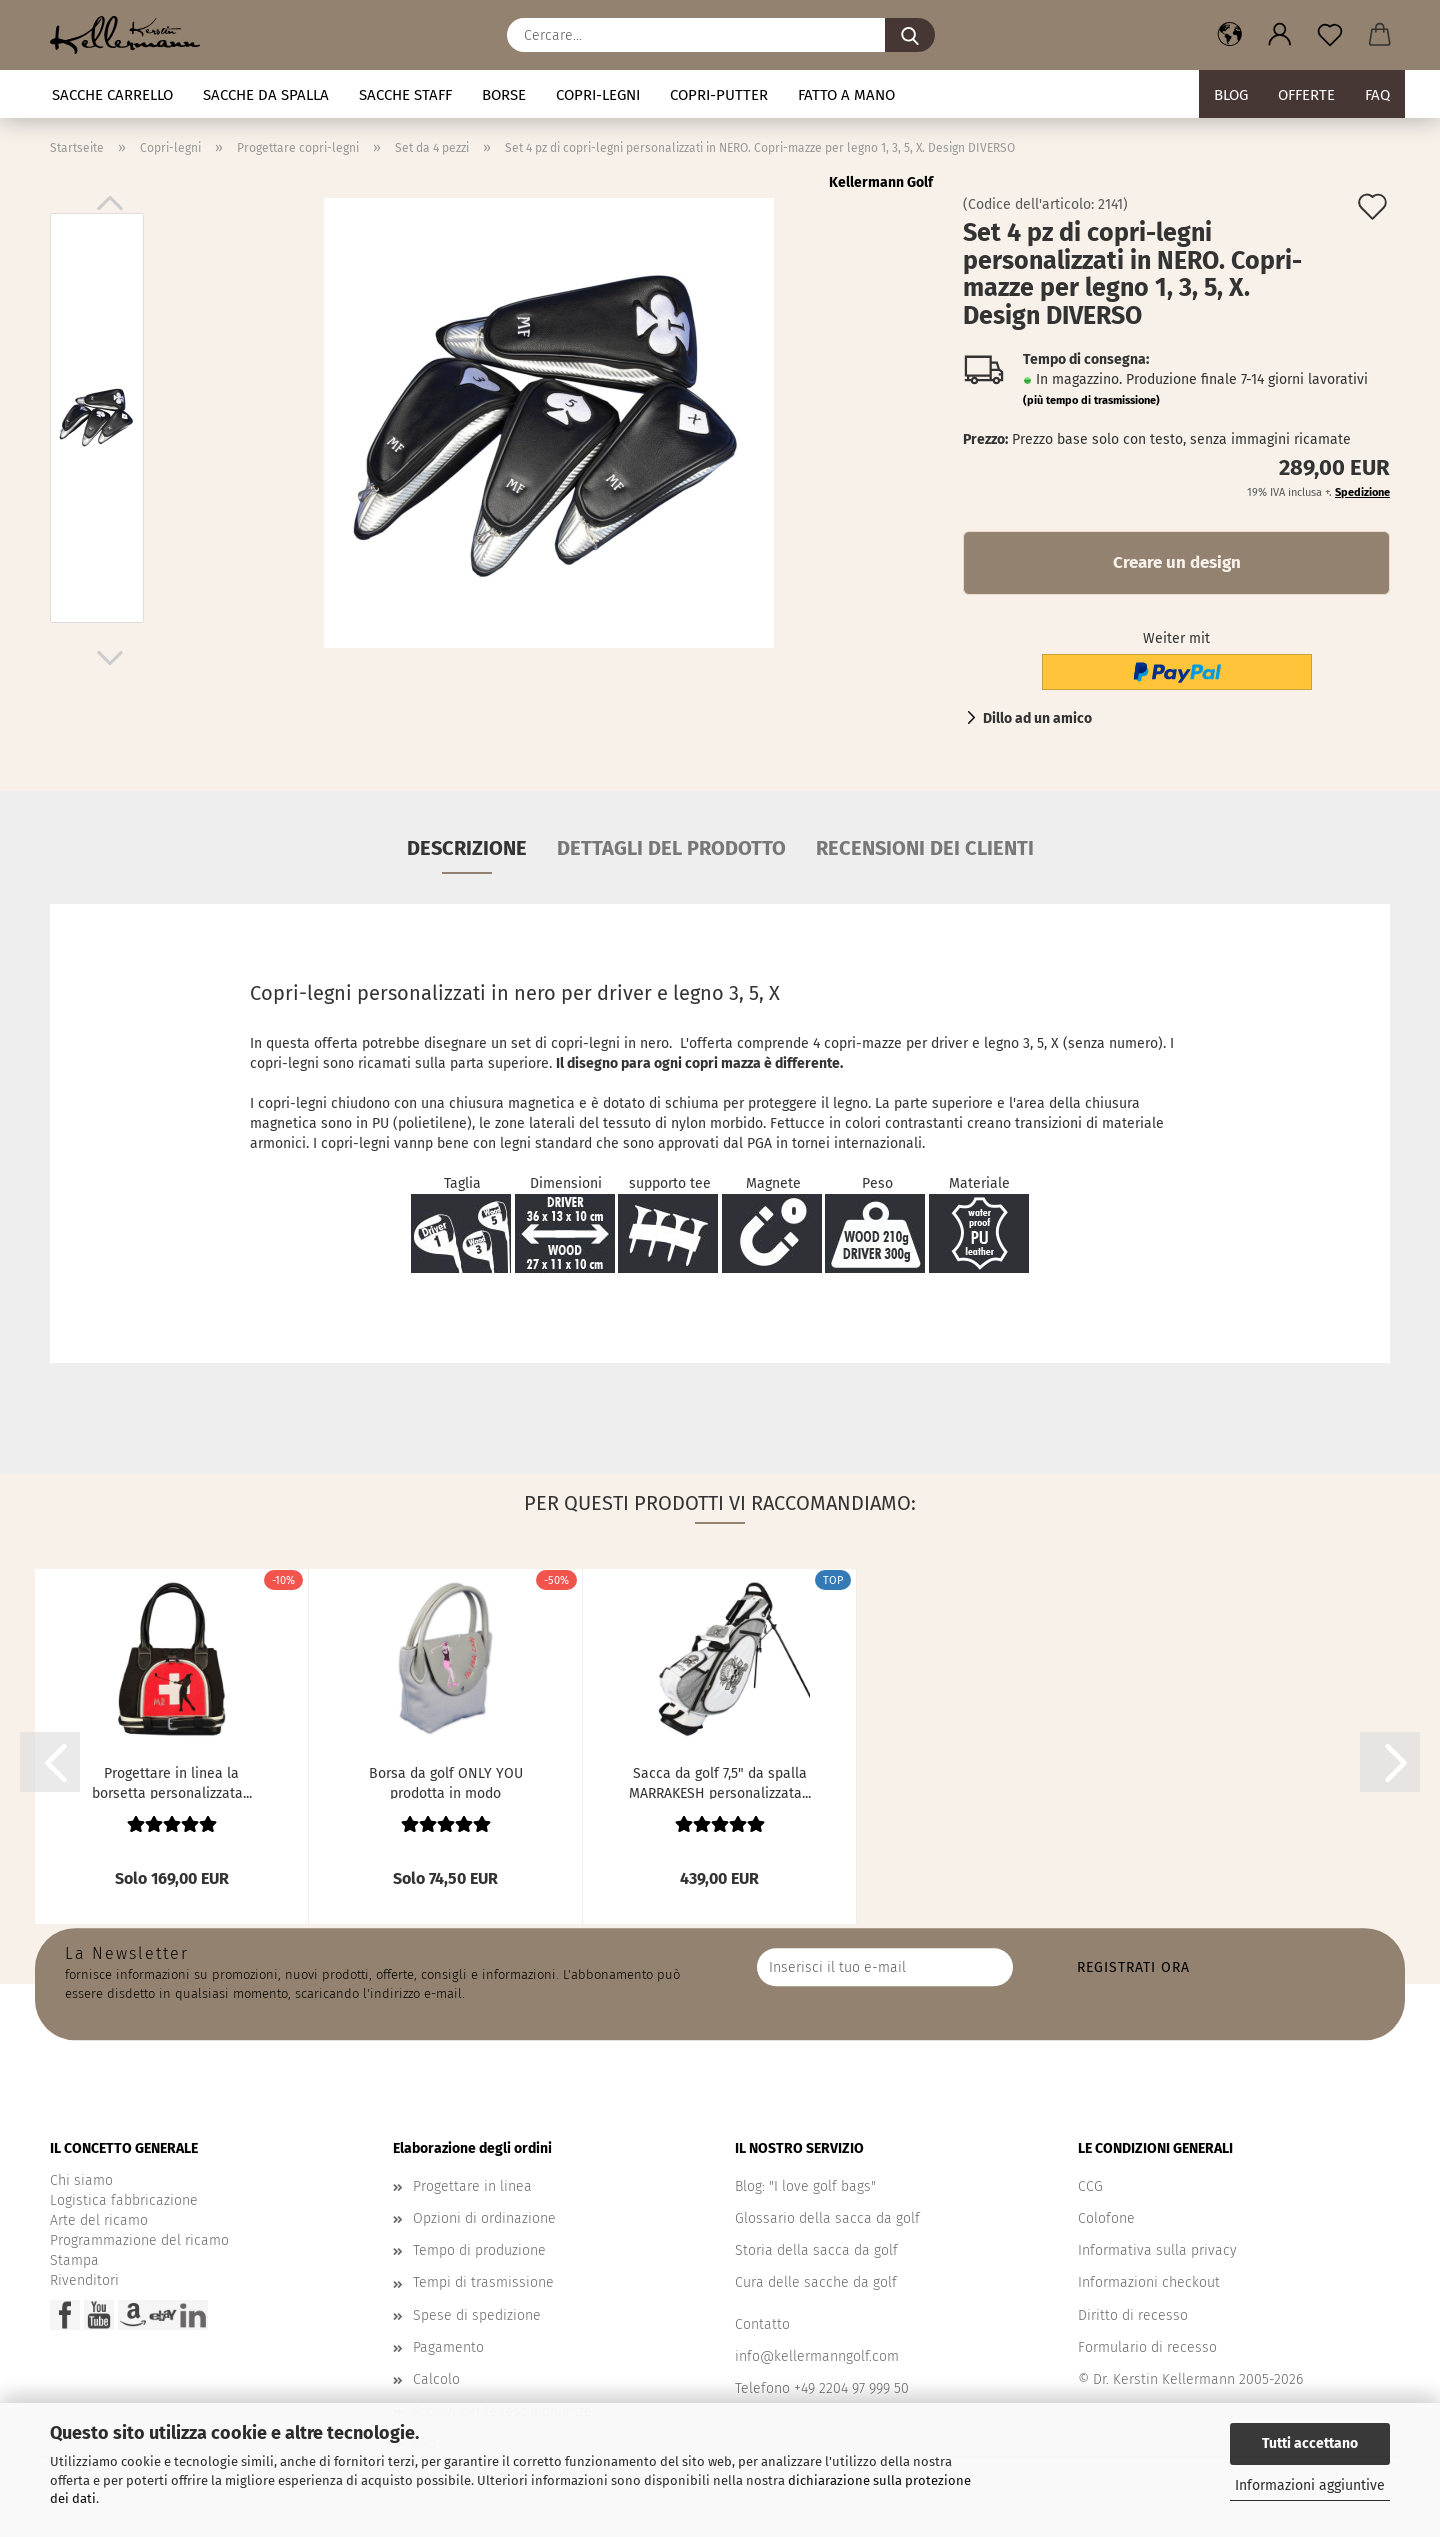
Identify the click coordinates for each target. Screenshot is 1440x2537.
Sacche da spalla (266, 95)
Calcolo (436, 2379)
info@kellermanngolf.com (817, 2356)
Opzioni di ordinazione (484, 2218)
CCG (1090, 2186)
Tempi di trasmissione (483, 2282)
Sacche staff (405, 95)
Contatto (762, 2324)
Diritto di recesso (1133, 2315)
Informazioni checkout (1149, 2282)
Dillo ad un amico (1037, 718)
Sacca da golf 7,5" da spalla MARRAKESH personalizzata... (720, 1782)
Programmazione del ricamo (139, 2240)
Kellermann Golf (881, 182)
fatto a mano (846, 95)
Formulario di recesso (1147, 2347)
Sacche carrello (112, 95)
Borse (504, 95)
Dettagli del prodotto (671, 848)
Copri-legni (598, 95)
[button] (1230, 35)
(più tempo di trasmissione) (1091, 400)
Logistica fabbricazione (124, 2200)
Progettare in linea (472, 2186)
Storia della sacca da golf (816, 2250)
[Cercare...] (910, 35)
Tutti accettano (1310, 2443)
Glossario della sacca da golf (827, 2218)
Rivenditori (84, 2280)
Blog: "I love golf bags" (805, 2186)
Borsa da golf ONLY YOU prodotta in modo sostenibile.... (446, 1782)
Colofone (1106, 2218)
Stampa (74, 2260)
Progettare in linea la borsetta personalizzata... (172, 1782)
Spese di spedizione (477, 2315)
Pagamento (448, 2347)
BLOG (1231, 95)
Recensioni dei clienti (925, 848)
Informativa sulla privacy (1157, 2250)
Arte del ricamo (99, 2220)
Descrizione (467, 848)
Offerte (1306, 95)
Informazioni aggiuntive (1310, 2485)
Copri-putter (719, 95)
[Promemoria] (1330, 35)
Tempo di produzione (479, 2250)
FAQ (1377, 95)
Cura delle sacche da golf (816, 2282)
